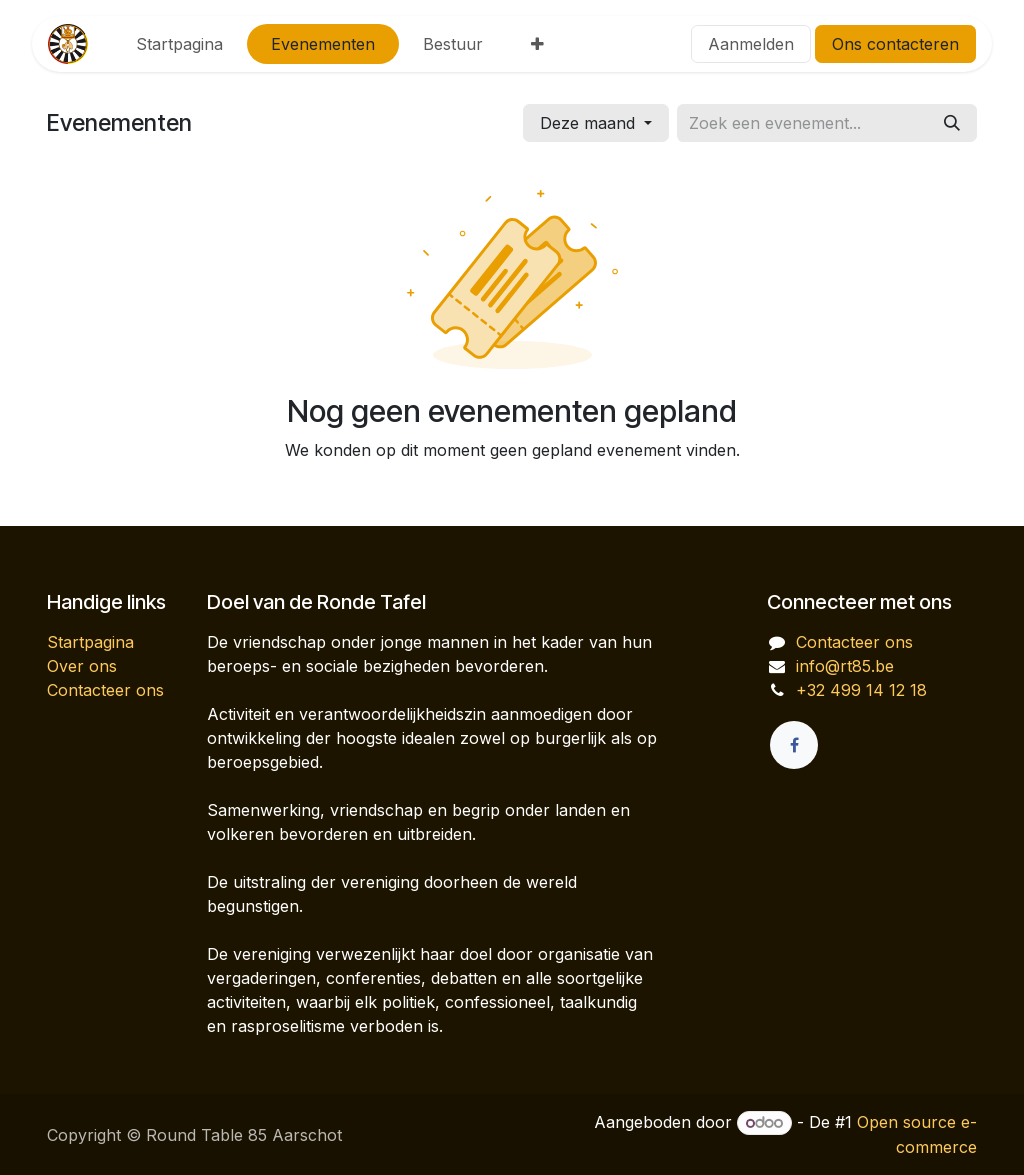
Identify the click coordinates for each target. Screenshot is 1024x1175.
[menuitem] (179, 44)
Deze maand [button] (590, 123)
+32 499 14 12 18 (861, 690)
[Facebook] (794, 745)
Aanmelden (751, 44)
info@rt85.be (845, 666)
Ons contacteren (895, 44)
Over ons (82, 666)
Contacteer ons (105, 690)
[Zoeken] (952, 123)
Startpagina (90, 642)
